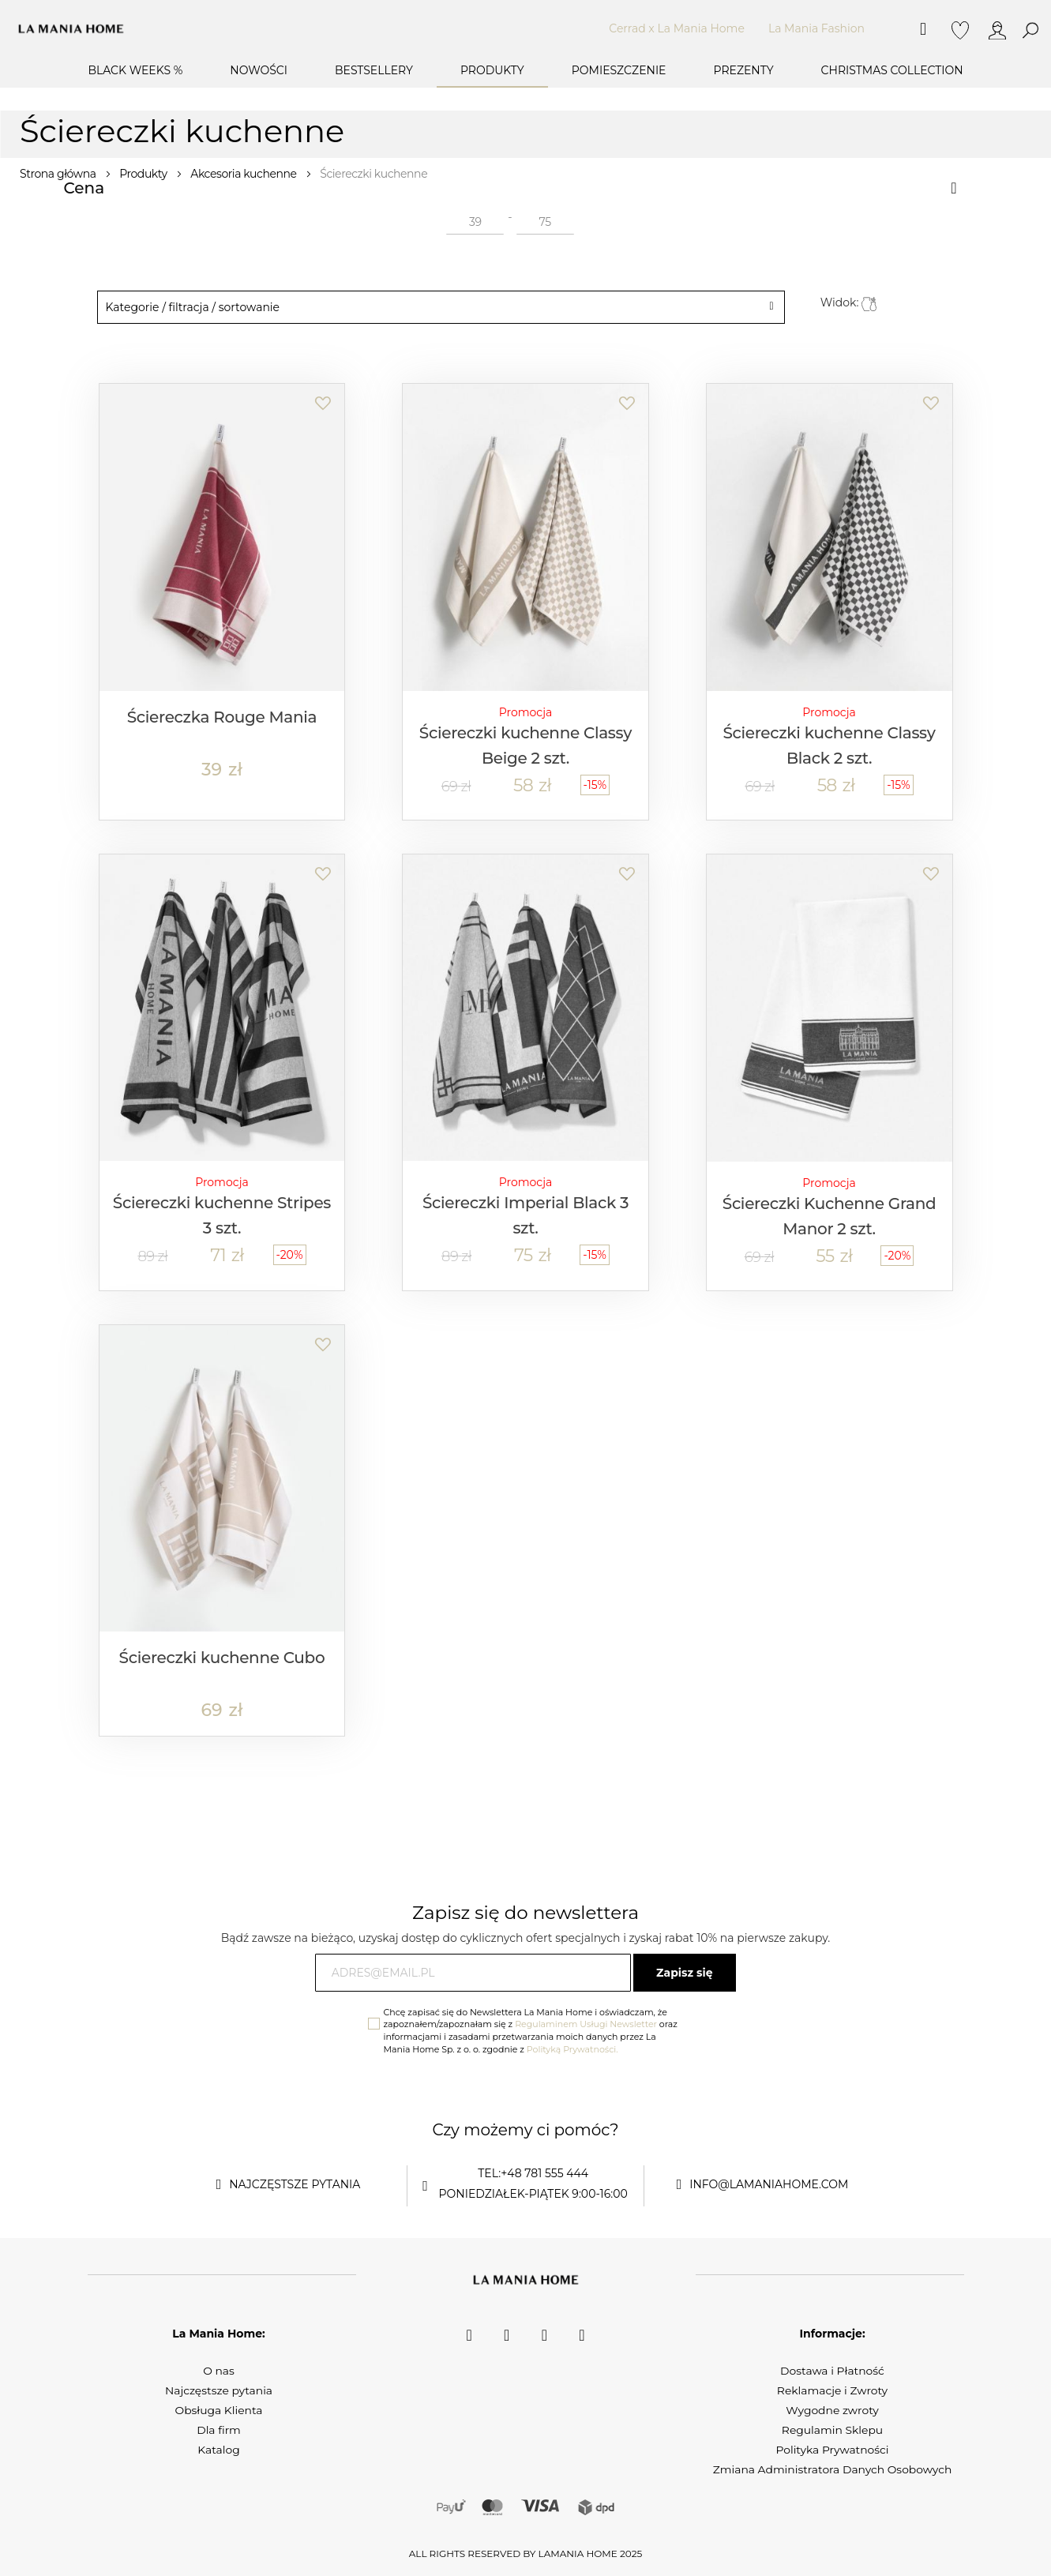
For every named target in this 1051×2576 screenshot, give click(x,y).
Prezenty (743, 70)
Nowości (258, 70)
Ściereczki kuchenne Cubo (222, 1657)
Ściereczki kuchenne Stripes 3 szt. (222, 1215)
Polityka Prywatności (832, 2450)
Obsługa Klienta (219, 2410)
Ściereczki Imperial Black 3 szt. (525, 1215)
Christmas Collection (892, 70)
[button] (322, 395)
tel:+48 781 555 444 (533, 2173)
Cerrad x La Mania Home (677, 28)
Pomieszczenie (619, 70)
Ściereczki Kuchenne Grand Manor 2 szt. (830, 1216)
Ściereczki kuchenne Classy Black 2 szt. (829, 745)
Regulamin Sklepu (832, 2430)
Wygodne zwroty (833, 2410)
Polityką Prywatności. (572, 2049)
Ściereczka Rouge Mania (222, 717)
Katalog (218, 2450)
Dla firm (219, 2430)
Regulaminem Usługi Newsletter (586, 2024)
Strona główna (59, 174)
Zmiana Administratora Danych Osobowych (831, 2469)
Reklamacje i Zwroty (832, 2390)
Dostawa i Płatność (832, 2371)
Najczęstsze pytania (218, 2390)
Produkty (492, 70)
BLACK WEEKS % (135, 70)
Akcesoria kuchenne (244, 174)
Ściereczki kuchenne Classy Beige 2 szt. (525, 745)
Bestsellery (374, 70)
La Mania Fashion (816, 28)
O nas (219, 2371)
